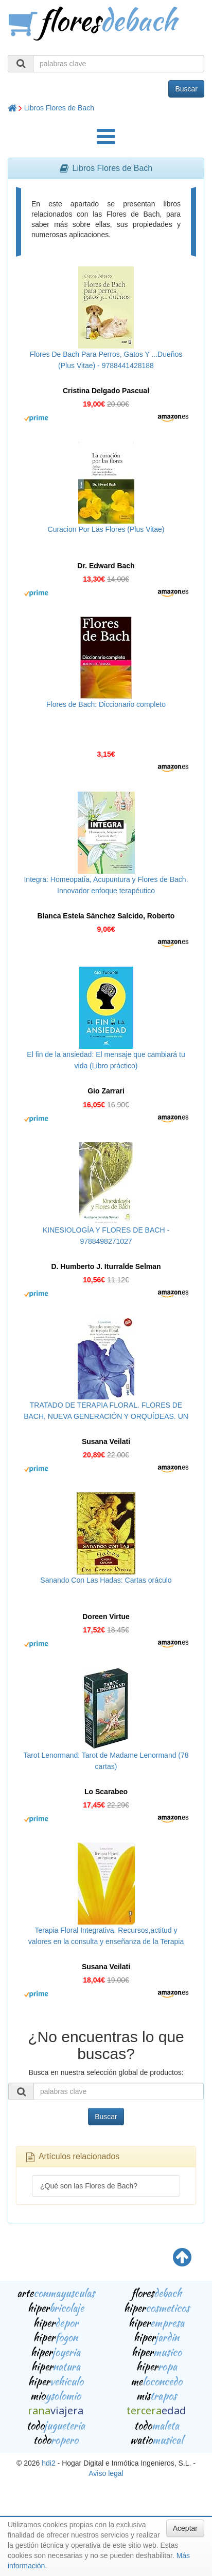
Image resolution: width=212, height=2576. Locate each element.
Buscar (186, 89)
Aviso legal (106, 2473)
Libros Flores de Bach (59, 108)
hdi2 (48, 2463)
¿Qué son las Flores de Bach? (88, 2186)
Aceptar (185, 2528)
